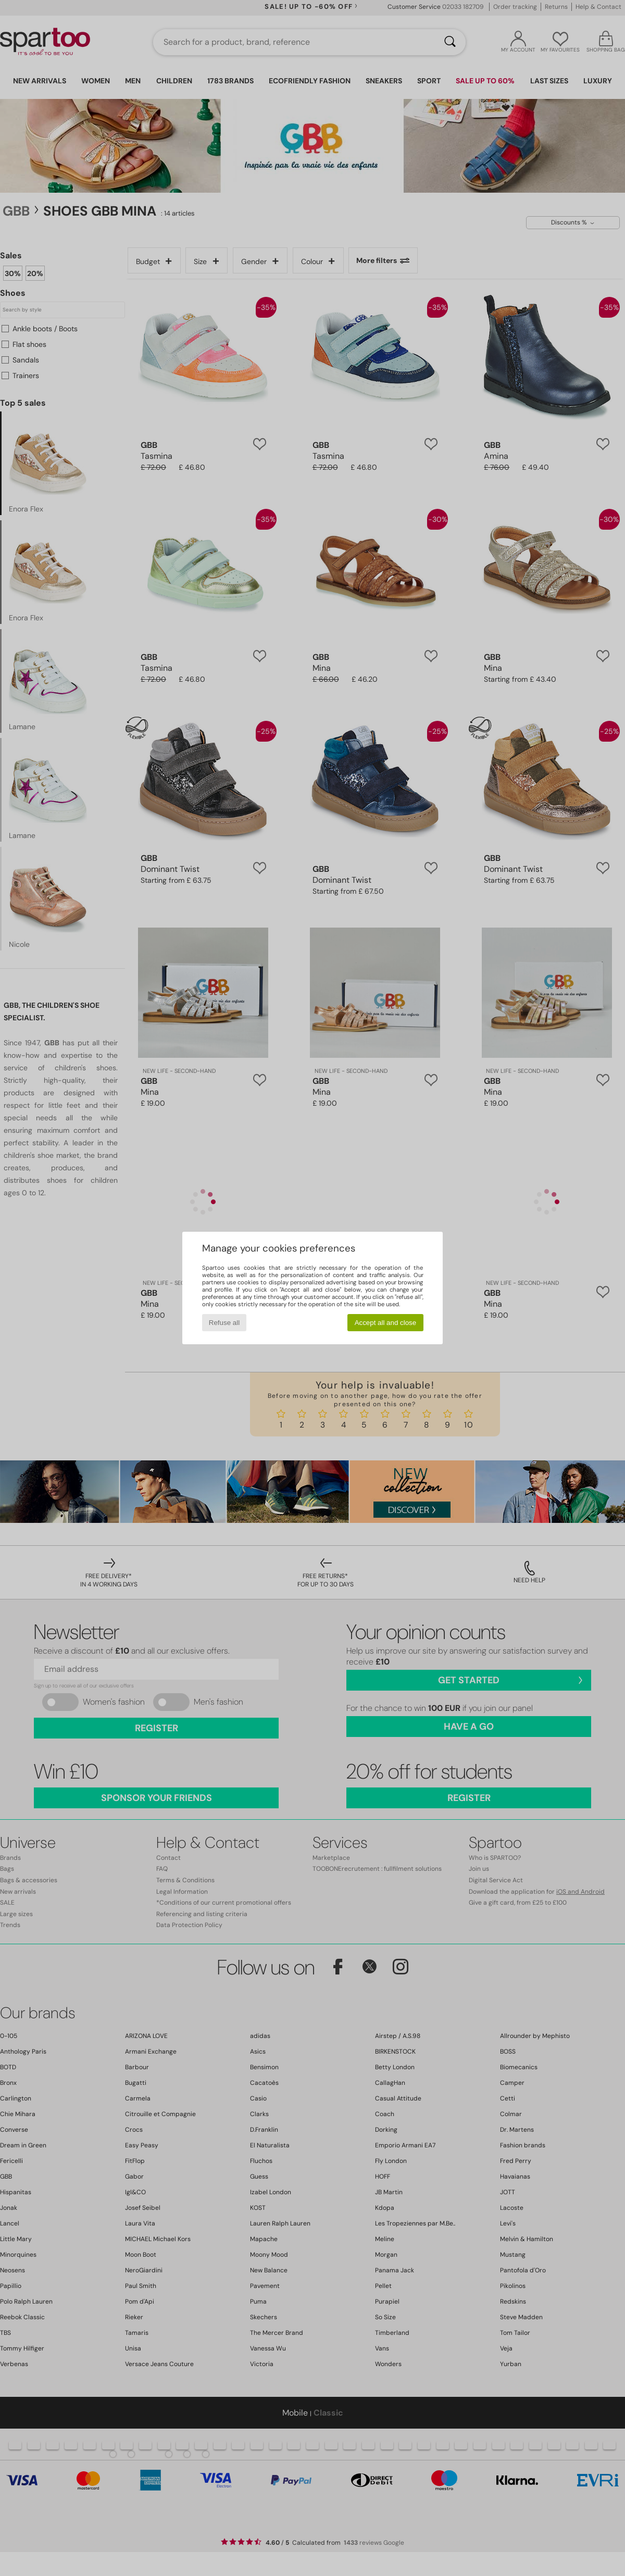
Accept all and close (386, 1323)
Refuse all (224, 1323)
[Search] (450, 42)
